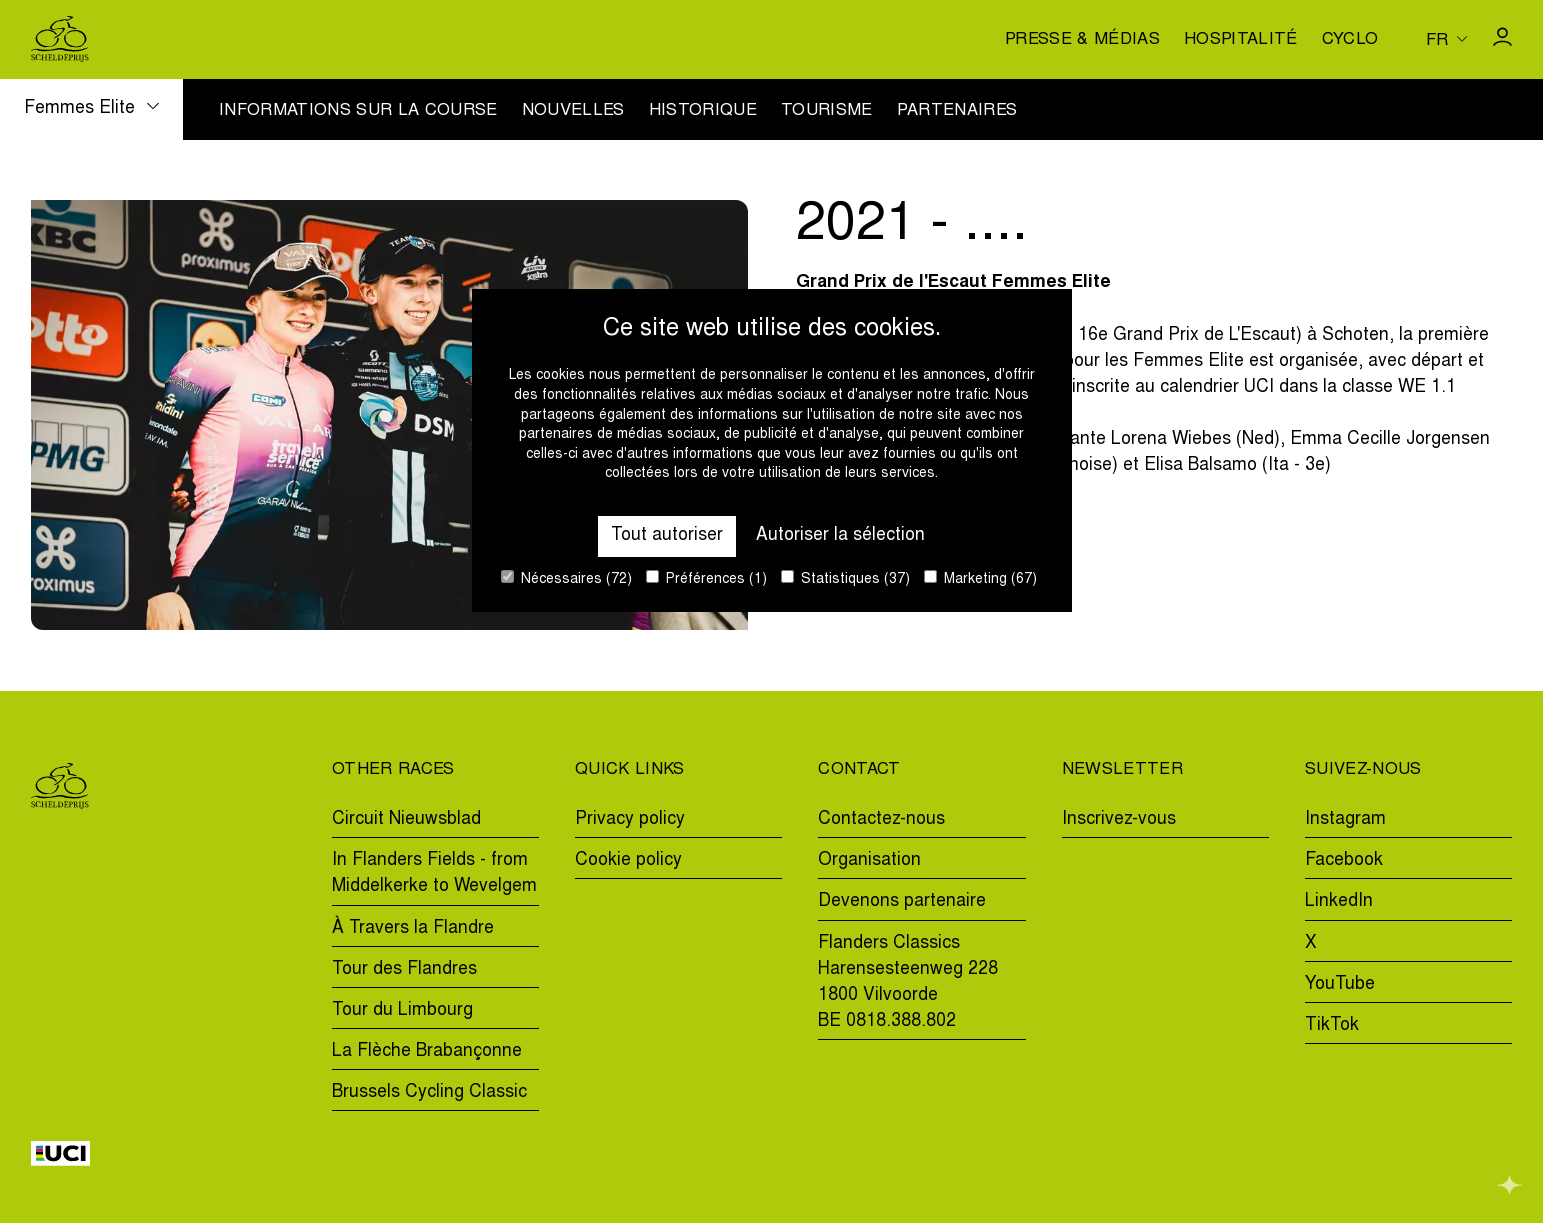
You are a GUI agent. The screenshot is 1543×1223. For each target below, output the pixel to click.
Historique (703, 112)
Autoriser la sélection (840, 536)
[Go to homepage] (60, 39)
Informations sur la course (358, 112)
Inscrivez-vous (1119, 820)
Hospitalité (1241, 41)
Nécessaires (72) (566, 578)
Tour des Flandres (404, 970)
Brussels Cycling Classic (429, 1093)
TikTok (1332, 1026)
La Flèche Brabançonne (427, 1052)
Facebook (1344, 861)
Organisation (869, 861)
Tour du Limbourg (402, 1011)
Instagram (1345, 820)
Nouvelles (573, 112)
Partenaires (957, 112)
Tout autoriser (667, 536)
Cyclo (1350, 41)
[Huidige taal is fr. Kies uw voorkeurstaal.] (1446, 39)
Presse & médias (1082, 41)
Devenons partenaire (902, 902)
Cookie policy (628, 861)
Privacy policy (630, 820)
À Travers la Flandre (413, 929)
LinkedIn (1339, 902)
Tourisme (827, 112)
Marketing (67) (980, 578)
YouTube (1340, 985)
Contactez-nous (881, 820)
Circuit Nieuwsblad (406, 820)
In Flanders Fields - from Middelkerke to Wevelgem (434, 874)
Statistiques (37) (845, 578)
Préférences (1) (706, 578)
